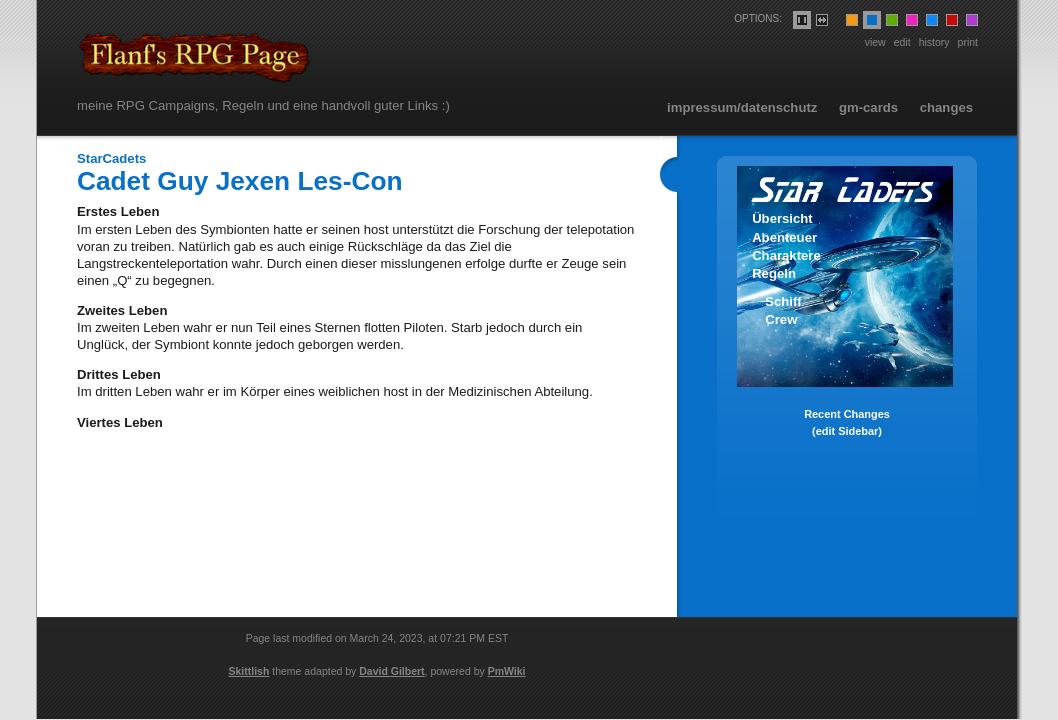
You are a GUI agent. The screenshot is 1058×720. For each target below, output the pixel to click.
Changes (946, 107)
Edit (902, 42)
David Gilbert (391, 671)
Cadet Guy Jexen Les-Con (240, 181)
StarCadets (111, 158)
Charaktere (786, 255)
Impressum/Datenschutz (742, 107)
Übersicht (782, 218)
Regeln (774, 273)
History (934, 42)
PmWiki (507, 671)
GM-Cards (868, 107)
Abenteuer (784, 237)
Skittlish (249, 671)
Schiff (783, 301)
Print (968, 42)
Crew (781, 319)
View (875, 42)
